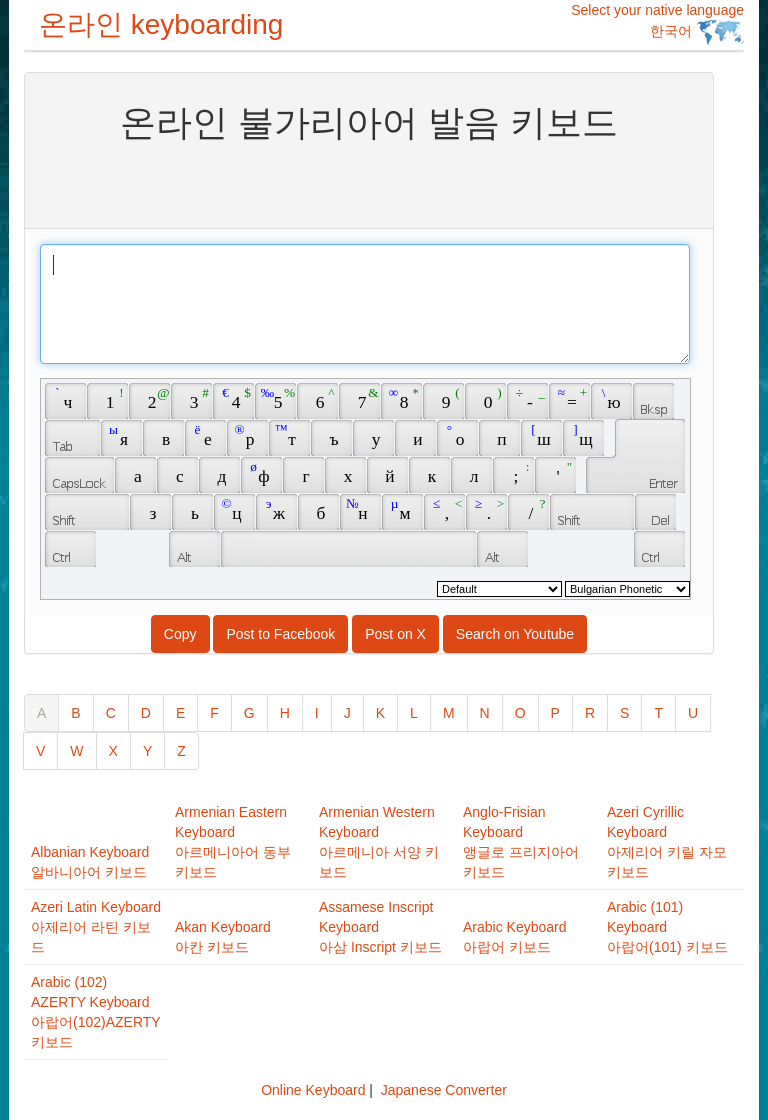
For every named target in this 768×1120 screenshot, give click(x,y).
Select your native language (657, 23)
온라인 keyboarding (161, 24)
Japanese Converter (444, 1090)
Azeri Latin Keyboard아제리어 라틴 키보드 (96, 927)
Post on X (395, 634)
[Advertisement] (369, 183)
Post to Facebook (280, 634)
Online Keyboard (313, 1090)
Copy (180, 634)
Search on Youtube (515, 634)
